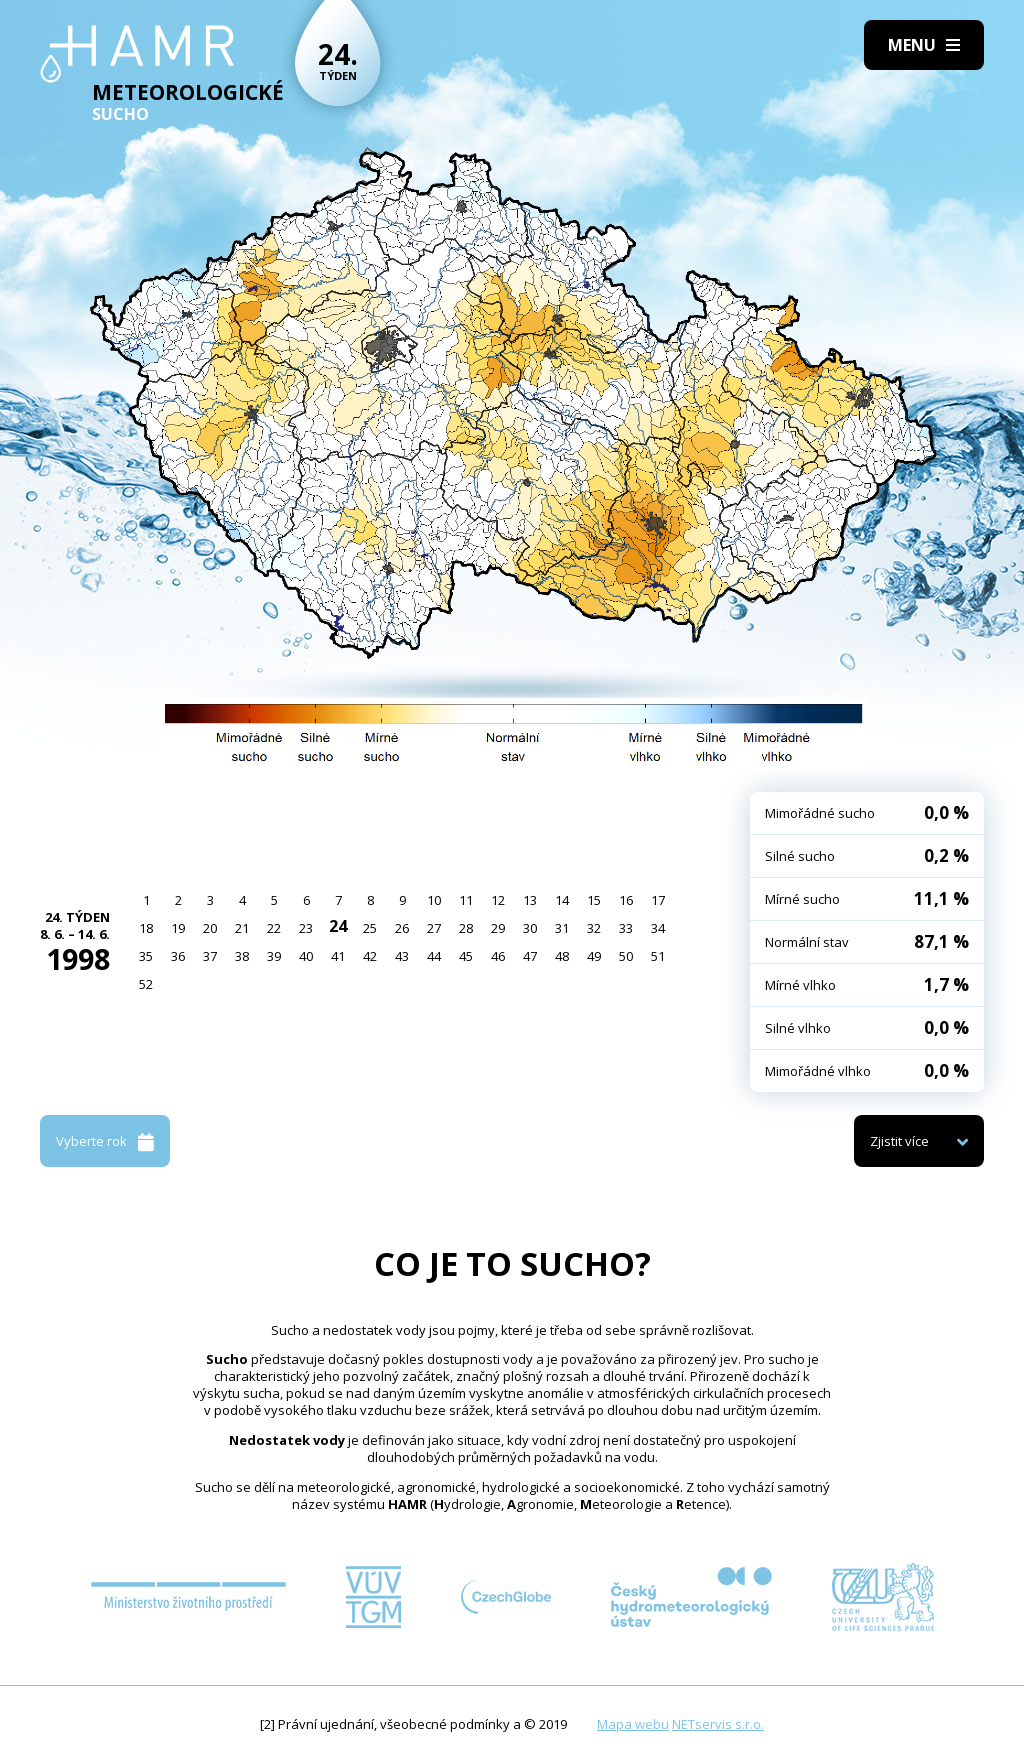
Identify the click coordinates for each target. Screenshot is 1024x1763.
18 (146, 928)
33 (626, 928)
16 (626, 900)
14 (562, 900)
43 (402, 956)
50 (626, 956)
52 (146, 984)
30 (530, 928)
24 (338, 926)
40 (306, 956)
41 (338, 956)
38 (242, 956)
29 (498, 928)
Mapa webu (633, 1724)
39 (274, 956)
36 (178, 956)
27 (434, 928)
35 (146, 956)
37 (210, 956)
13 (530, 900)
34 (658, 928)
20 (210, 928)
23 (306, 928)
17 (658, 900)
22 (274, 928)
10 (434, 900)
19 (178, 928)
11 (466, 900)
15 (594, 900)
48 (562, 956)
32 (594, 928)
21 (242, 928)
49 (594, 956)
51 (658, 956)
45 (466, 956)
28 (466, 928)
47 (530, 956)
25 (370, 928)
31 (562, 928)
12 (498, 900)
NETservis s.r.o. (718, 1724)
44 (434, 956)
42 (370, 956)
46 (498, 956)
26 (402, 928)
